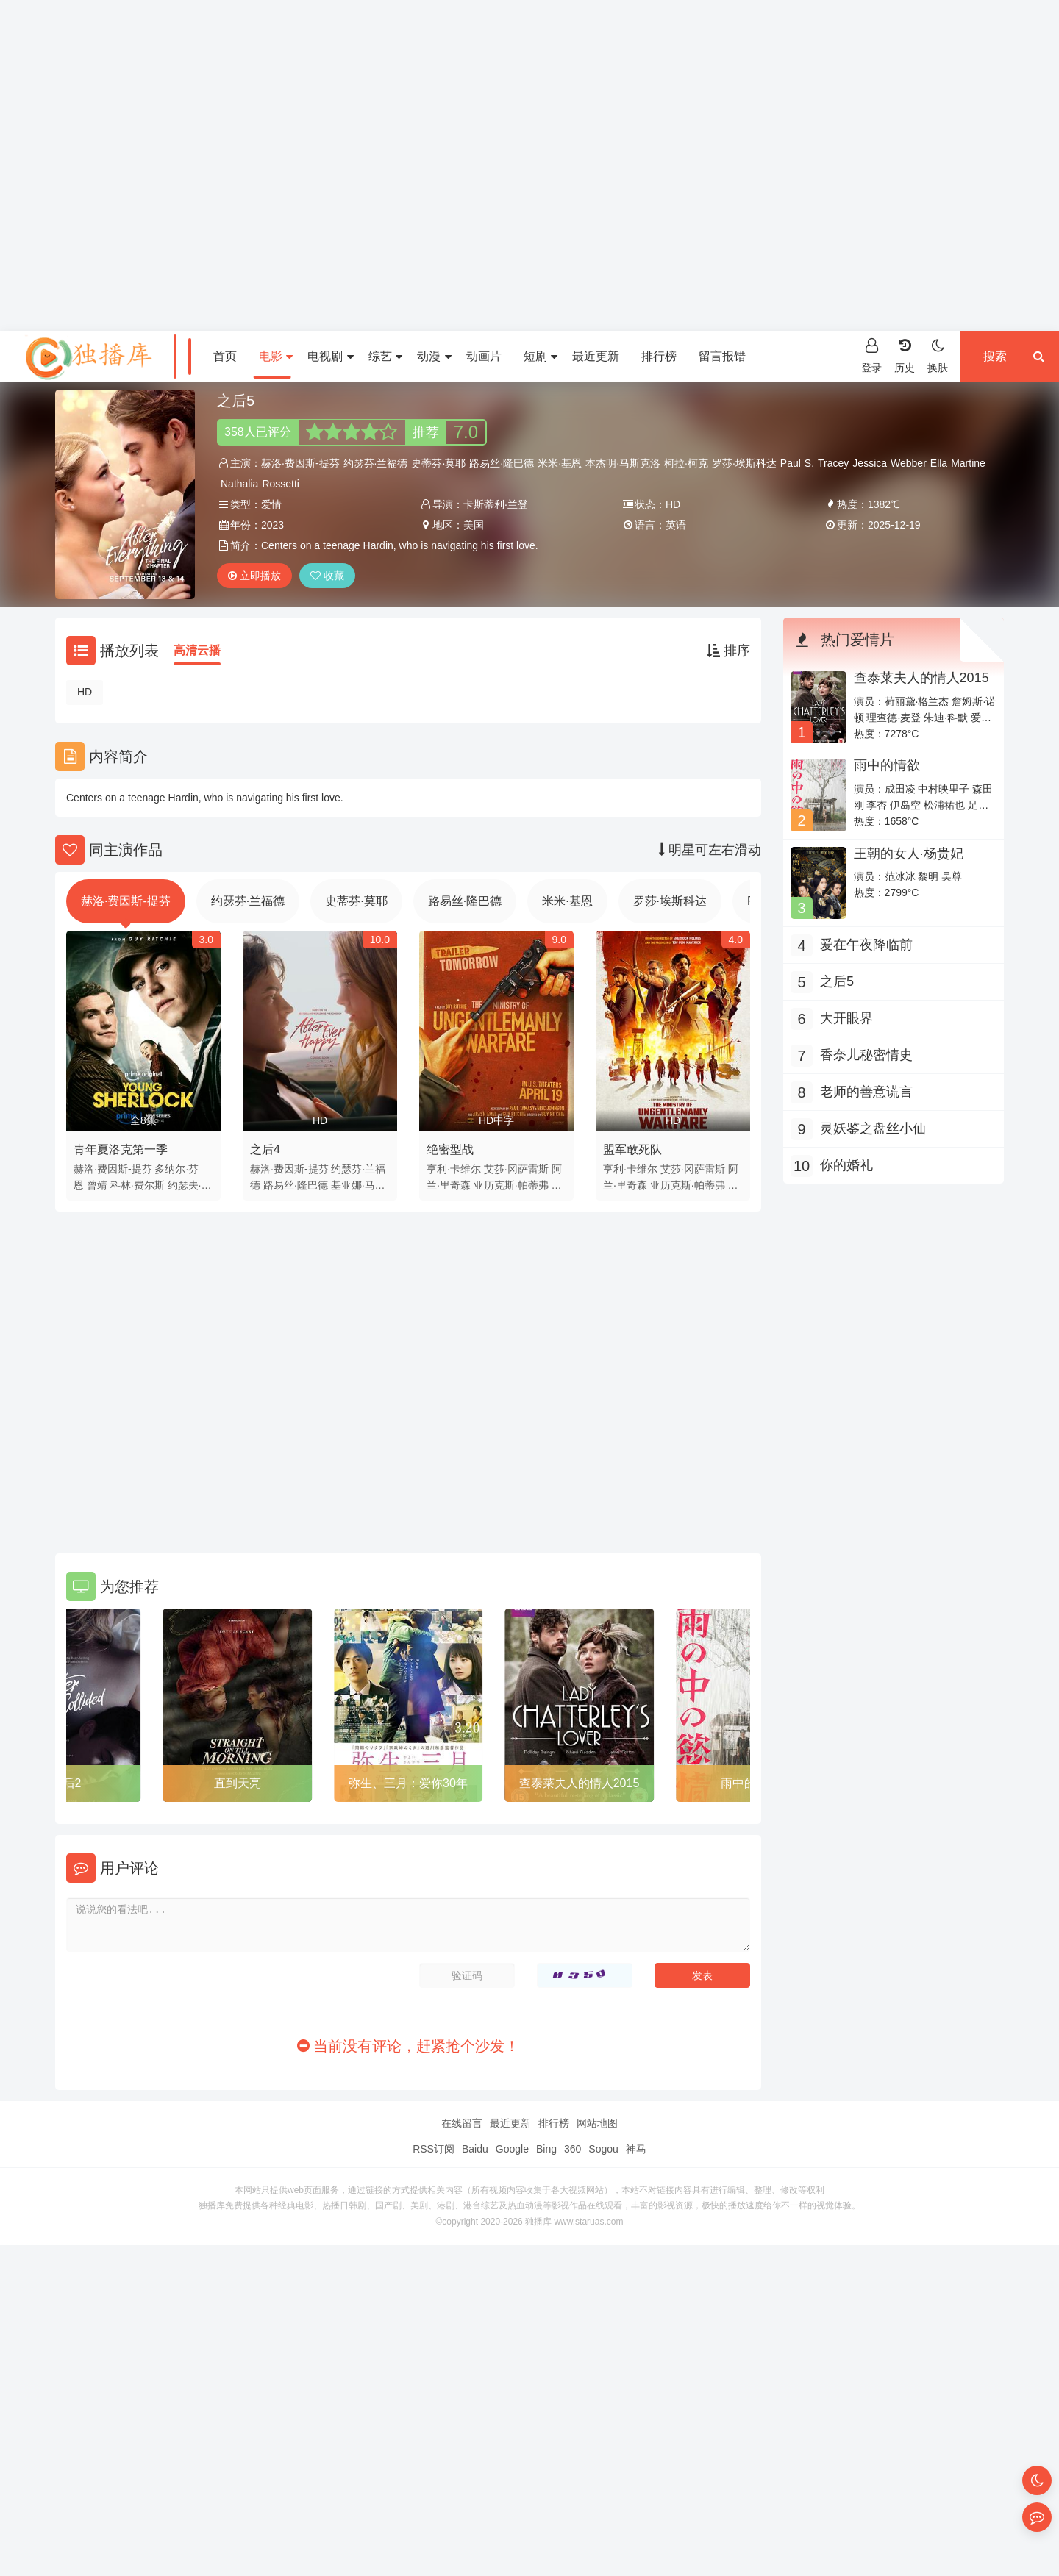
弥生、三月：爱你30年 (408, 1783)
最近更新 (595, 356)
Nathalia (239, 484)
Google (512, 2149)
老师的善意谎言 (866, 1091)
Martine (968, 463)
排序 (728, 650)
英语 (676, 525)
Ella (938, 463)
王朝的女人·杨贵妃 (908, 853)
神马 (636, 2149)
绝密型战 (450, 1149)
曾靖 (97, 1185)
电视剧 (330, 356)
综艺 (385, 356)
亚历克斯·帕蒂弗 (511, 1185)
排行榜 (659, 356)
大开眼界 (846, 1018)
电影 (276, 356)
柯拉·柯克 (686, 463)
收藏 (327, 576)
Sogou (603, 2149)
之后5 (837, 981)
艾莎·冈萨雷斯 (516, 1169)
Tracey (833, 463)
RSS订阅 (433, 2149)
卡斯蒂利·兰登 (495, 504)
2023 (272, 525)
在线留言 (461, 2123)
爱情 (271, 504)
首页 (225, 356)
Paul (790, 463)
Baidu (475, 2149)
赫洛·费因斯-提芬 (300, 463)
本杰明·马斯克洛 (622, 463)
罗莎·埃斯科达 (744, 463)
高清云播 (197, 650)
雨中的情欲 (887, 765)
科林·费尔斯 (137, 1185)
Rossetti (280, 484)
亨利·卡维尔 (454, 1169)
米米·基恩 (560, 463)
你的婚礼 (846, 1165)
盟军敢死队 (632, 1149)
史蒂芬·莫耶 (438, 463)
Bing (546, 2149)
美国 (473, 525)
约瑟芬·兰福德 (375, 463)
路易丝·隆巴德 (501, 463)
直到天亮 (237, 1783)
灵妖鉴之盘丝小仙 (873, 1128)
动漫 (434, 356)
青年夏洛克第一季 (121, 1149)
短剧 (540, 356)
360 (572, 2149)
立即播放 (254, 576)
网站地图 (597, 2123)
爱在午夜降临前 (866, 944)
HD (84, 692)
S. (809, 463)
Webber (909, 463)
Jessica (869, 463)
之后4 (265, 1149)
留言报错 (722, 356)
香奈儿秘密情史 (866, 1055)
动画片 (484, 356)
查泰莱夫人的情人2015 (579, 1783)
